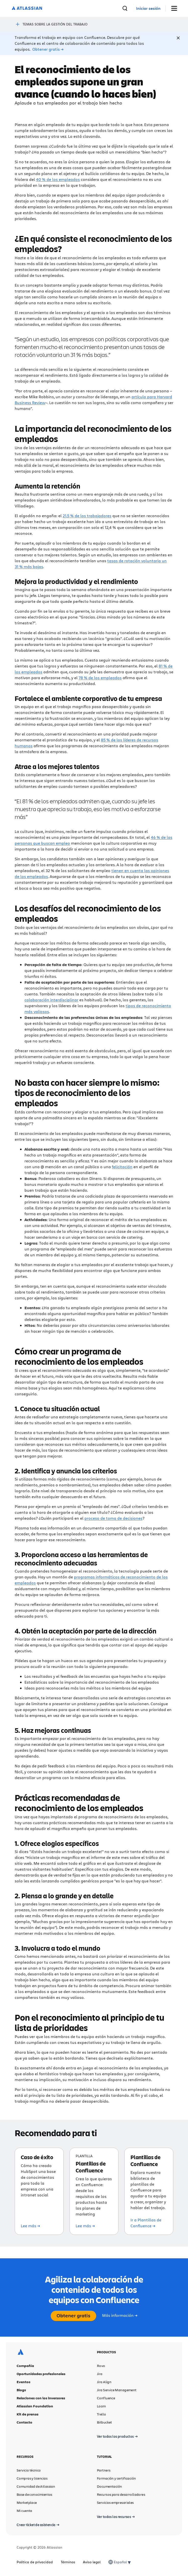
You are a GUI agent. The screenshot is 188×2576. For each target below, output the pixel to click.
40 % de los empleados (58, 179)
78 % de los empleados (100, 677)
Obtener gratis (73, 2315)
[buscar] (124, 8)
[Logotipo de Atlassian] (27, 8)
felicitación (122, 1166)
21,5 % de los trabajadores (87, 515)
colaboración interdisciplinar (51, 999)
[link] (148, 8)
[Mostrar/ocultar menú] (176, 8)
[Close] (178, 37)
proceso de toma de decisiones (113, 1518)
